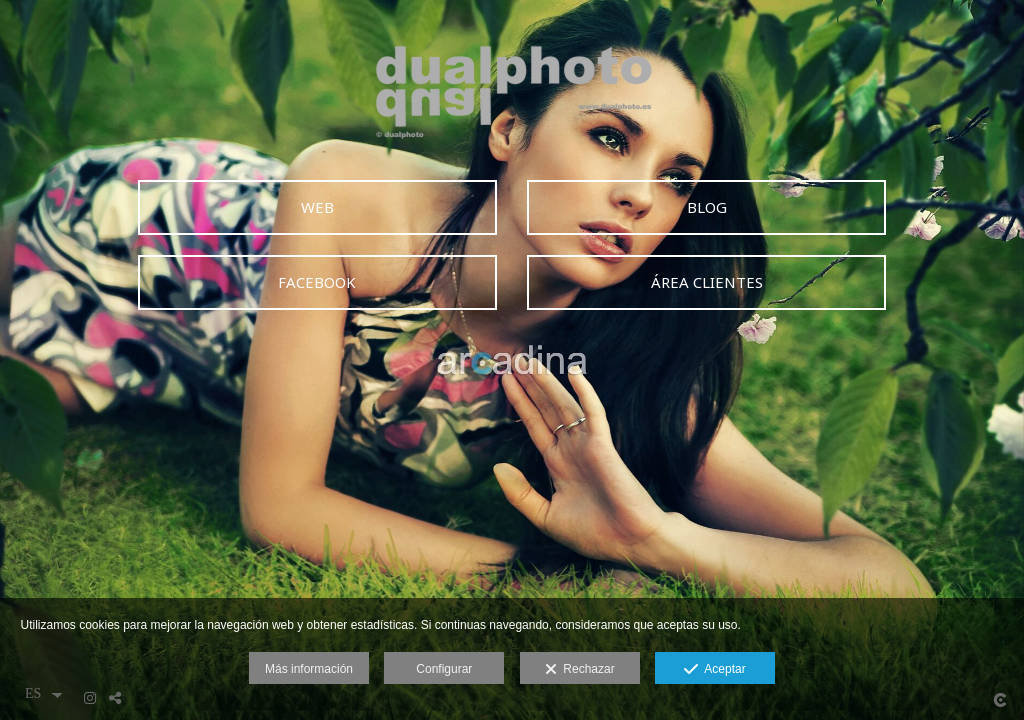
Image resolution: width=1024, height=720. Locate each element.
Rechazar (580, 670)
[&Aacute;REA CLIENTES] (706, 282)
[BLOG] (706, 207)
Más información (309, 669)
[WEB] (317, 207)
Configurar (444, 669)
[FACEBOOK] (317, 282)
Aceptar (714, 670)
